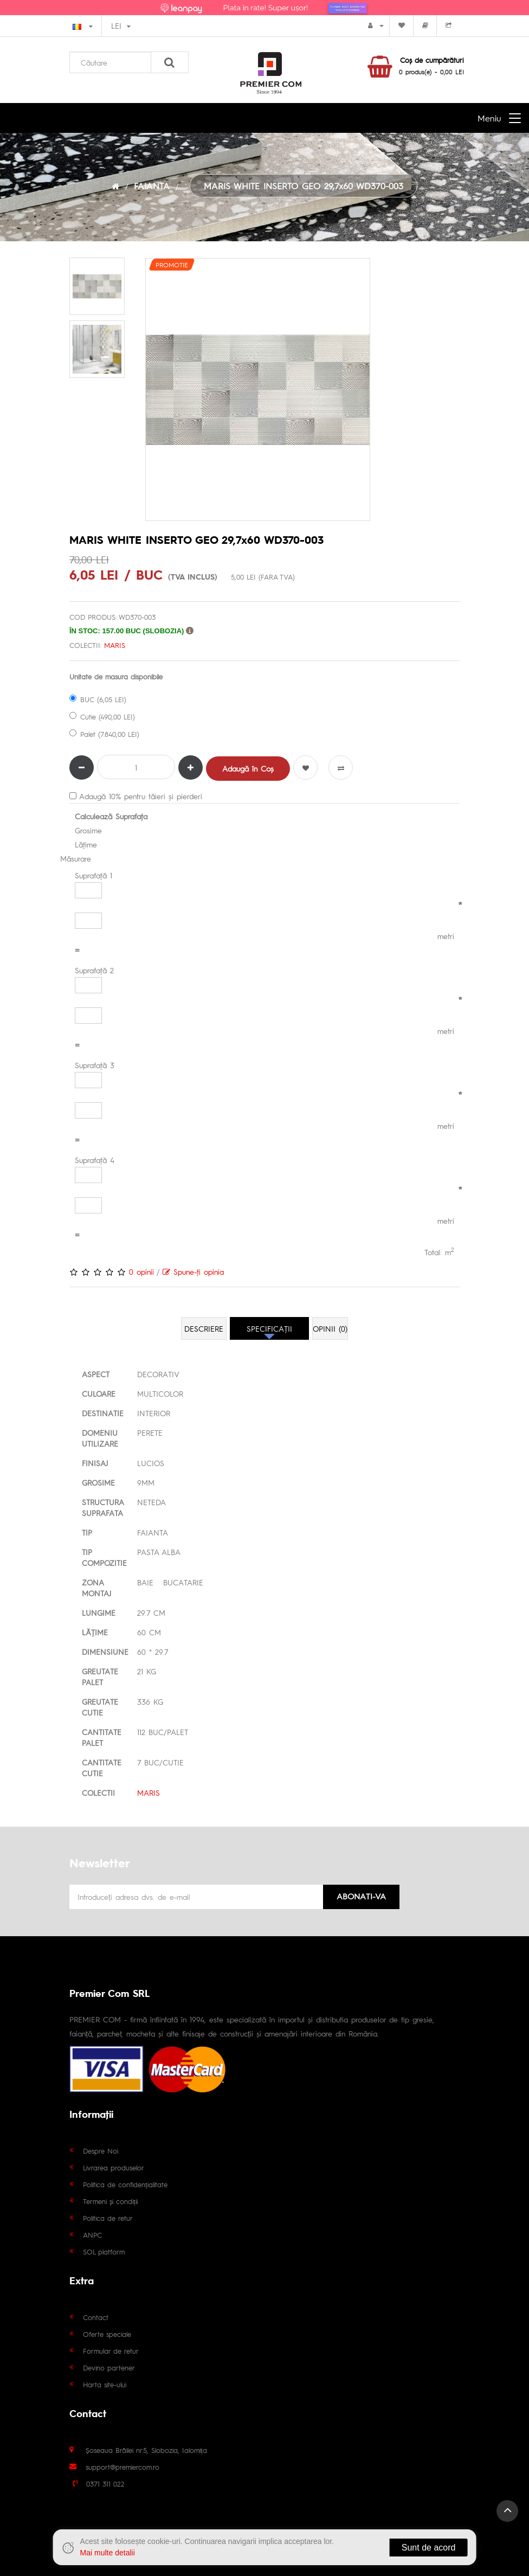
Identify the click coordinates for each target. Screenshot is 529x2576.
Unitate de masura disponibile (116, 676)
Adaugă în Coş (248, 768)
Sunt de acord (429, 2547)
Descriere (203, 1328)
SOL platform (104, 2251)
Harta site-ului (104, 2384)
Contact (95, 2317)
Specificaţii (269, 1328)
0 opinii (141, 1271)
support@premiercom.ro (122, 2466)
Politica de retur (108, 2217)
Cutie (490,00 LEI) (102, 716)
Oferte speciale (107, 2334)
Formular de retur (111, 2350)
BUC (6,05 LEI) (97, 699)
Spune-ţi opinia (193, 1271)
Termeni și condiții (110, 2201)
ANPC (92, 2234)
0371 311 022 (105, 2483)
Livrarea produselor (113, 2167)
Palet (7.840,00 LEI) (104, 733)
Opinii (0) (330, 1328)
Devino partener (109, 2367)
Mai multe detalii (107, 2552)
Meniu (489, 118)
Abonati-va (361, 1896)
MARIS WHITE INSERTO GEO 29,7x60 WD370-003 (303, 185)
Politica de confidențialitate (125, 2184)
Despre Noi (100, 2150)
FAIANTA (152, 185)
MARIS (114, 645)
